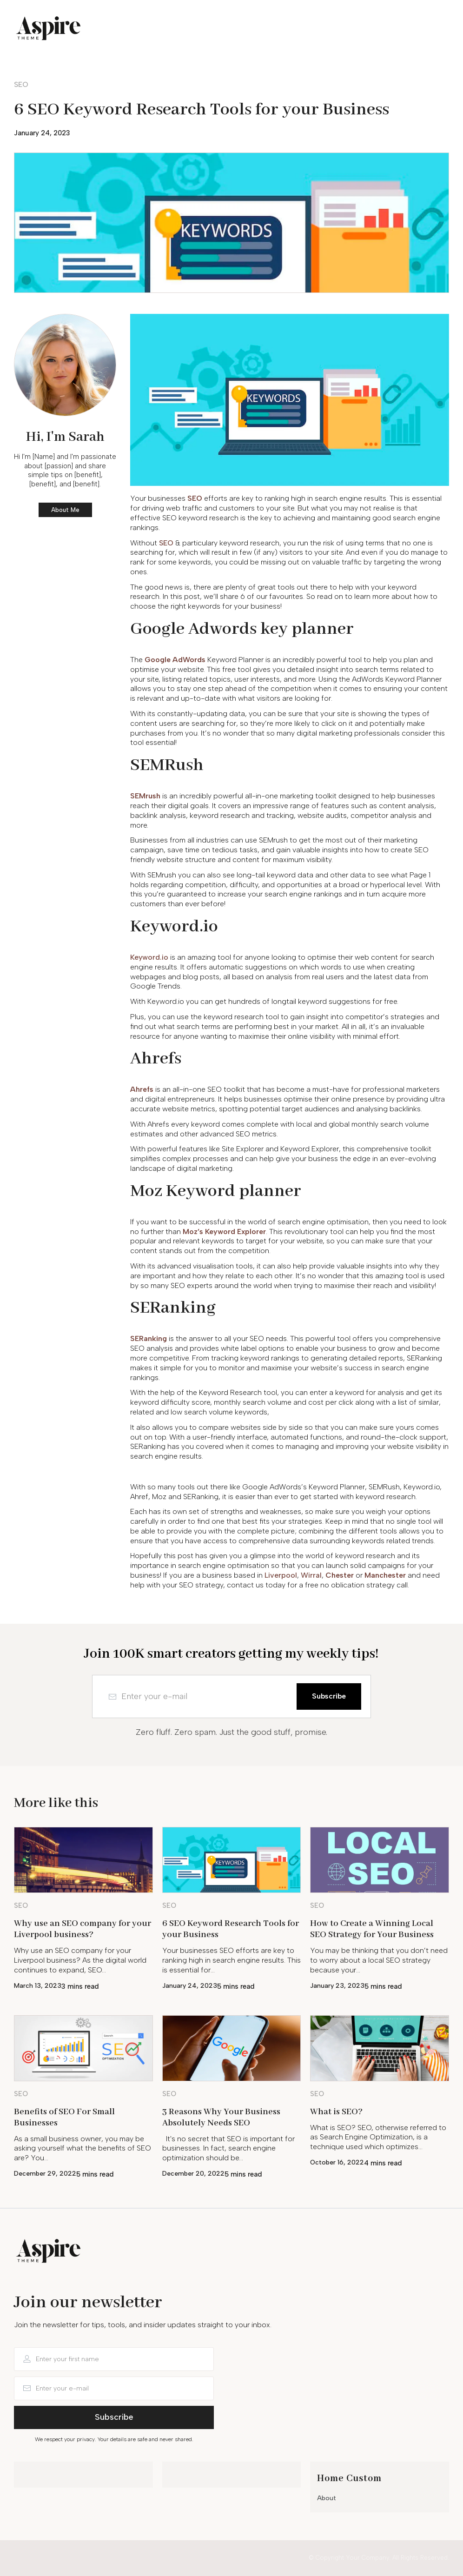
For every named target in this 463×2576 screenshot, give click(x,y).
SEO (166, 542)
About (326, 2498)
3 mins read (80, 1986)
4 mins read (383, 2163)
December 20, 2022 (193, 2174)
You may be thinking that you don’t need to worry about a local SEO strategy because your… (379, 1960)
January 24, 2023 (42, 133)
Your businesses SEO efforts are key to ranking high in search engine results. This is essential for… (231, 1960)
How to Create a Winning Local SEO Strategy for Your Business (372, 1929)
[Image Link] (83, 1859)
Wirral (311, 1575)
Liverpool (281, 1575)
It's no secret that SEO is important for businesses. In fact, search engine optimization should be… (228, 2148)
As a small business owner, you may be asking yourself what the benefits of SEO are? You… (82, 2148)
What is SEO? (336, 2112)
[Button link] (28, 84)
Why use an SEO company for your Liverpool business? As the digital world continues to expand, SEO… (80, 1960)
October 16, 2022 (337, 2162)
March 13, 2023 (37, 1986)
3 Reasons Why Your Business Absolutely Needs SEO (221, 2117)
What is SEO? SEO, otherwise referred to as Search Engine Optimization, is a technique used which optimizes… (378, 2137)
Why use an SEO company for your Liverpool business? (82, 1929)
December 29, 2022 (45, 2174)
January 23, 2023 (337, 1986)
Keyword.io (149, 957)
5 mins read (236, 1986)
